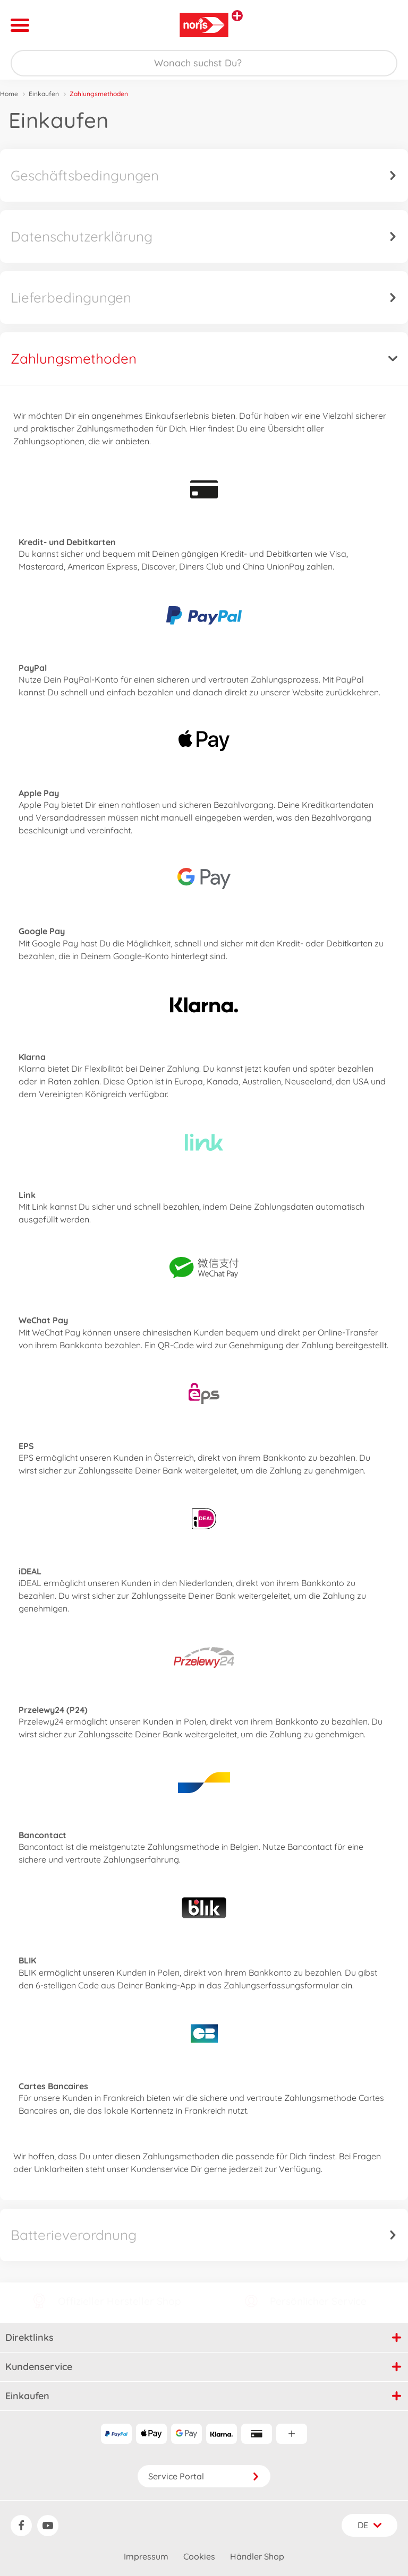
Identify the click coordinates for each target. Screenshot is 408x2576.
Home (9, 94)
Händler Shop (257, 2556)
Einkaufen (44, 94)
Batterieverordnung (204, 2235)
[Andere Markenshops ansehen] (237, 15)
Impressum (146, 2556)
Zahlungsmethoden (204, 358)
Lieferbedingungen (204, 297)
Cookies (199, 2556)
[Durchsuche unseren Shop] (204, 63)
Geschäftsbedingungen (204, 175)
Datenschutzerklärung (204, 236)
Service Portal (204, 2476)
